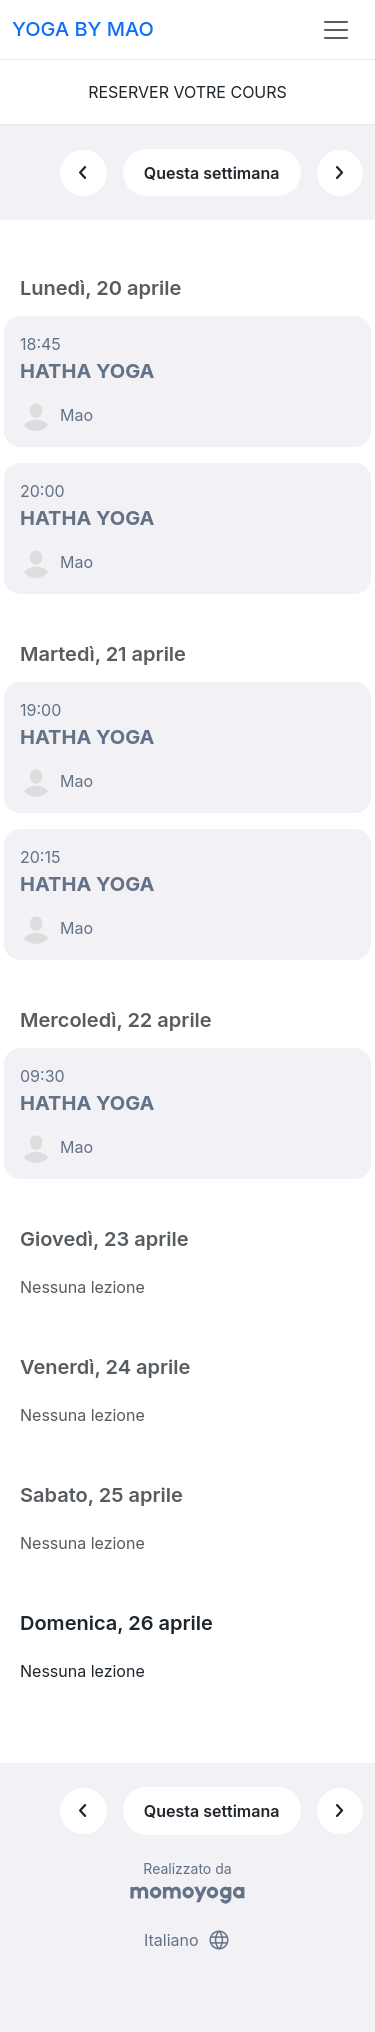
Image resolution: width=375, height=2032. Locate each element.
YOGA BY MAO (83, 29)
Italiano (187, 1940)
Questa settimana (212, 173)
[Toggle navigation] (336, 30)
